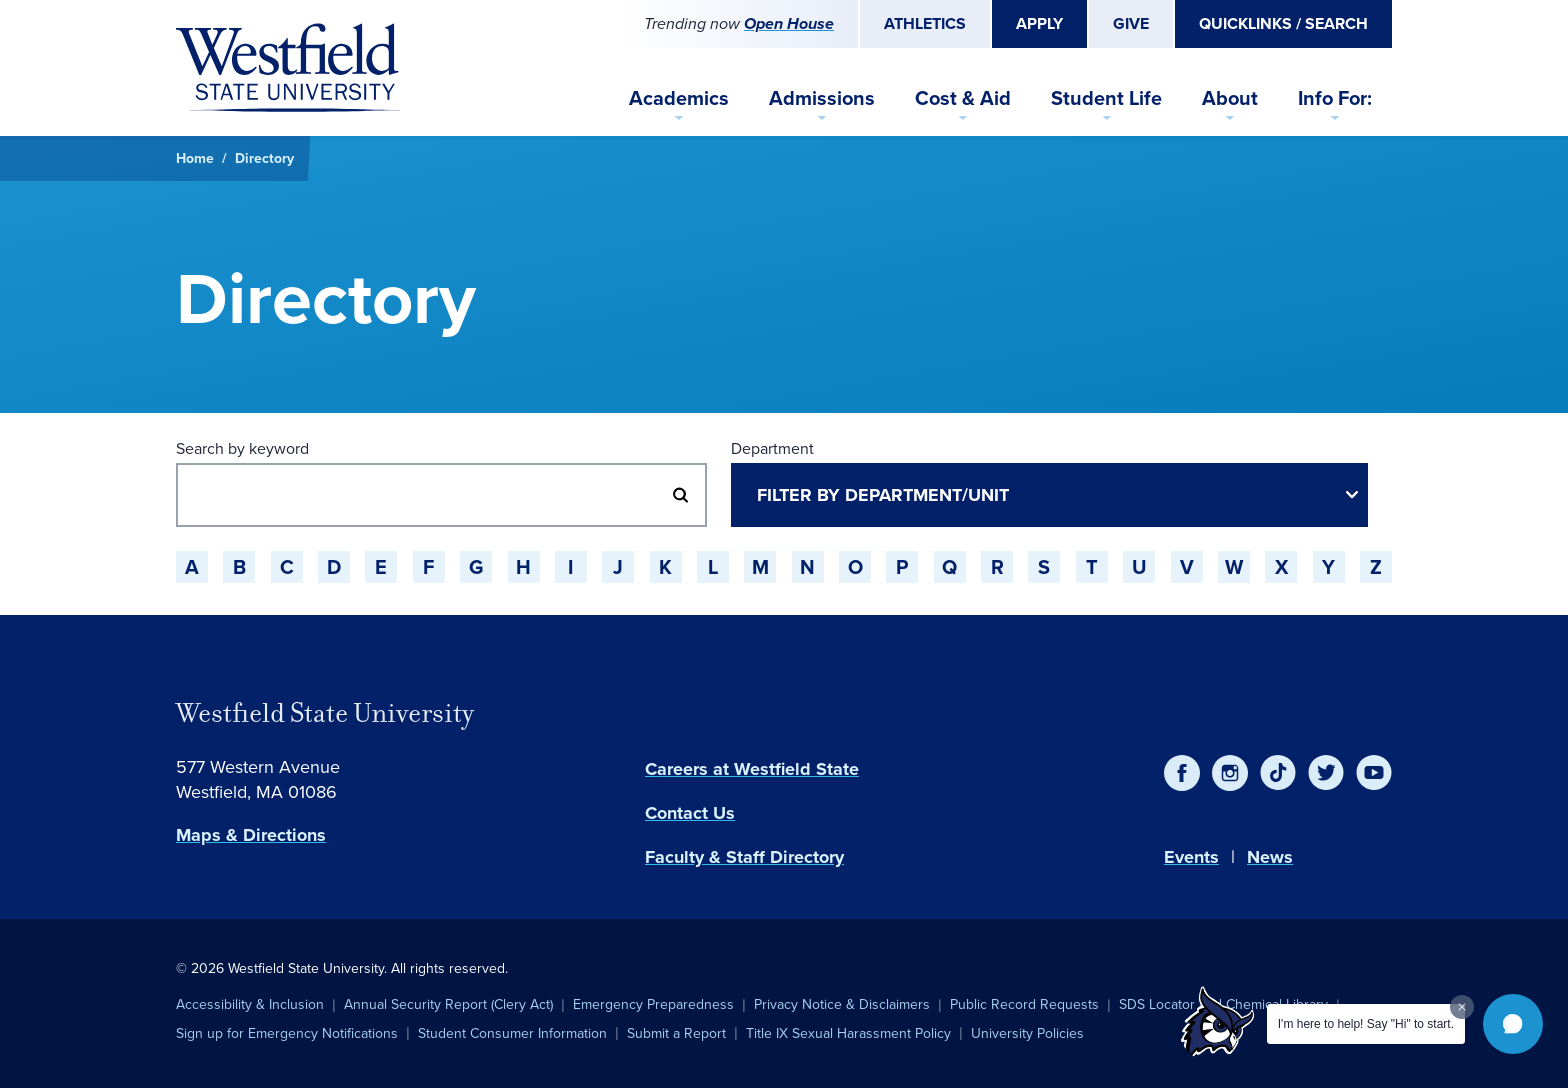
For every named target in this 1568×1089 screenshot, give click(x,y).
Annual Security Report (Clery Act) (448, 1004)
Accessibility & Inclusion (250, 1004)
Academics (679, 97)
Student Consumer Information (512, 1033)
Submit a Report (676, 1033)
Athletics (925, 23)
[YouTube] (1374, 773)
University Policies (1027, 1033)
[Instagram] (1230, 773)
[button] (1513, 1024)
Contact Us (690, 813)
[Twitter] (1326, 773)
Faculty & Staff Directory (744, 857)
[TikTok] (1278, 773)
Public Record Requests (1024, 1004)
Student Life (1106, 97)
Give (1131, 23)
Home (195, 158)
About (1230, 97)
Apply (1039, 23)
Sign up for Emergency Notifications (287, 1033)
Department (772, 448)
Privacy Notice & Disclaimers (842, 1004)
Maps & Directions (251, 835)
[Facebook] (1182, 773)
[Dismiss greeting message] (1462, 1007)
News (1270, 857)
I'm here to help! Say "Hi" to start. (1366, 1024)
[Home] (288, 68)
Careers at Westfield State (752, 769)
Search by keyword (242, 448)
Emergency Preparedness (653, 1004)
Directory (264, 158)
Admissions (822, 97)
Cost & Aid (963, 97)
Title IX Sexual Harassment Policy (848, 1033)
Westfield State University (325, 713)
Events (1191, 857)
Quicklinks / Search (1283, 23)
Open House (789, 23)
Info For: (1335, 97)
